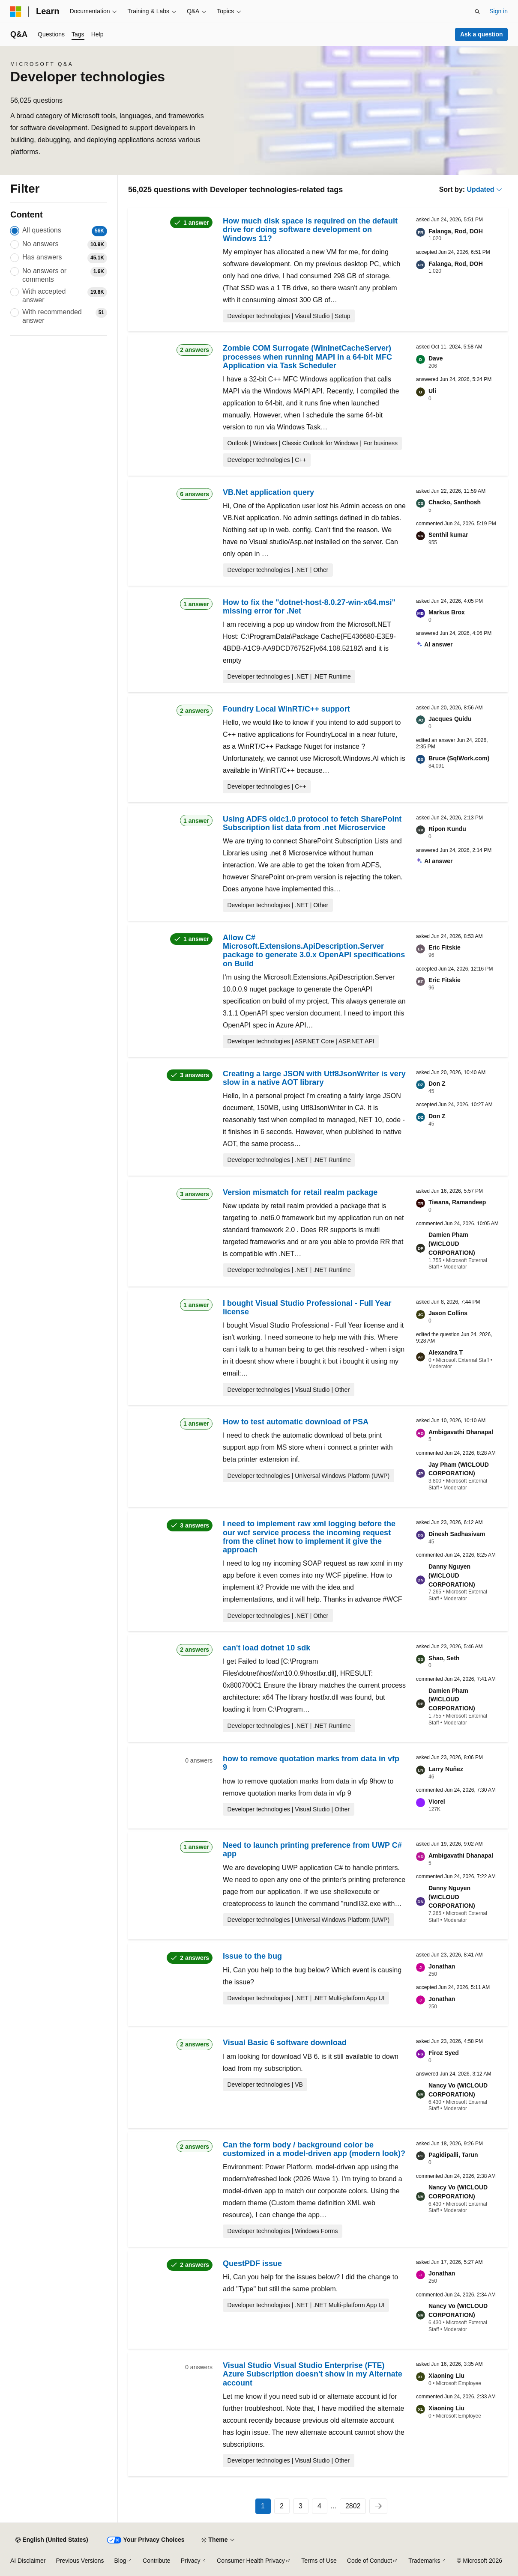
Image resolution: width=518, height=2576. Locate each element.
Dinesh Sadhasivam (456, 1534)
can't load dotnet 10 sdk (266, 1648)
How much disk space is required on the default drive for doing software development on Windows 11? (310, 230)
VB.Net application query (268, 492)
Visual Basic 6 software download (285, 2042)
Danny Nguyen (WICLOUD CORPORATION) (451, 1575)
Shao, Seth (443, 1658)
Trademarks (424, 2560)
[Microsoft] (15, 11)
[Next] (378, 2506)
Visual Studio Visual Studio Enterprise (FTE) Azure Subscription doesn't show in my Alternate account (312, 2374)
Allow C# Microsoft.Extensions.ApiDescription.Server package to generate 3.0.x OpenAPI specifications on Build (314, 950)
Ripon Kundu (447, 828)
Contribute (157, 2560)
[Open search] (477, 11)
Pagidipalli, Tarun (453, 2154)
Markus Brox (446, 612)
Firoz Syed (443, 2052)
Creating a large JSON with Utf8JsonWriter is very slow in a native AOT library (314, 1078)
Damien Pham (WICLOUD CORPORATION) (451, 1243)
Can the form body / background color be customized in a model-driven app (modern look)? (314, 2149)
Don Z (437, 1083)
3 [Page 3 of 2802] (300, 2506)
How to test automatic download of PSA (295, 1422)
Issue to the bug (252, 1956)
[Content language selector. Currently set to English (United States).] (51, 2540)
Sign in (498, 11)
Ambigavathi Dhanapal (460, 1432)
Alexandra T (445, 1352)
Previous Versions (80, 2560)
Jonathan (441, 1966)
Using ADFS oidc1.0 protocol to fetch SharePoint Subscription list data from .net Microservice (312, 823)
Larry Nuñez (445, 1769)
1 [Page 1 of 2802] (263, 2506)
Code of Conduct (369, 2560)
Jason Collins (447, 1313)
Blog (120, 2560)
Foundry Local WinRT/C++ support (286, 709)
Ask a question (481, 34)
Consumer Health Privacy (251, 2560)
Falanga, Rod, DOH (455, 231)
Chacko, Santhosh (454, 502)
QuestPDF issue (252, 2263)
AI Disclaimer (27, 2560)
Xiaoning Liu (446, 2375)
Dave (435, 358)
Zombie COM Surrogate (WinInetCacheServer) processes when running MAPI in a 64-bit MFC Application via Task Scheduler (307, 357)
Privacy (191, 2560)
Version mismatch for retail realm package (300, 1192)
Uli (432, 390)
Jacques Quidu (449, 718)
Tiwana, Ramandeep (457, 1202)
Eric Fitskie (444, 947)
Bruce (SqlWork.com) (458, 758)
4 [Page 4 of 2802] (319, 2506)
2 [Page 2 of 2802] (282, 2506)
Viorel (436, 1801)
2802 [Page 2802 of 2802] (353, 2506)
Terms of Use (318, 2560)
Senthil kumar (448, 534)
